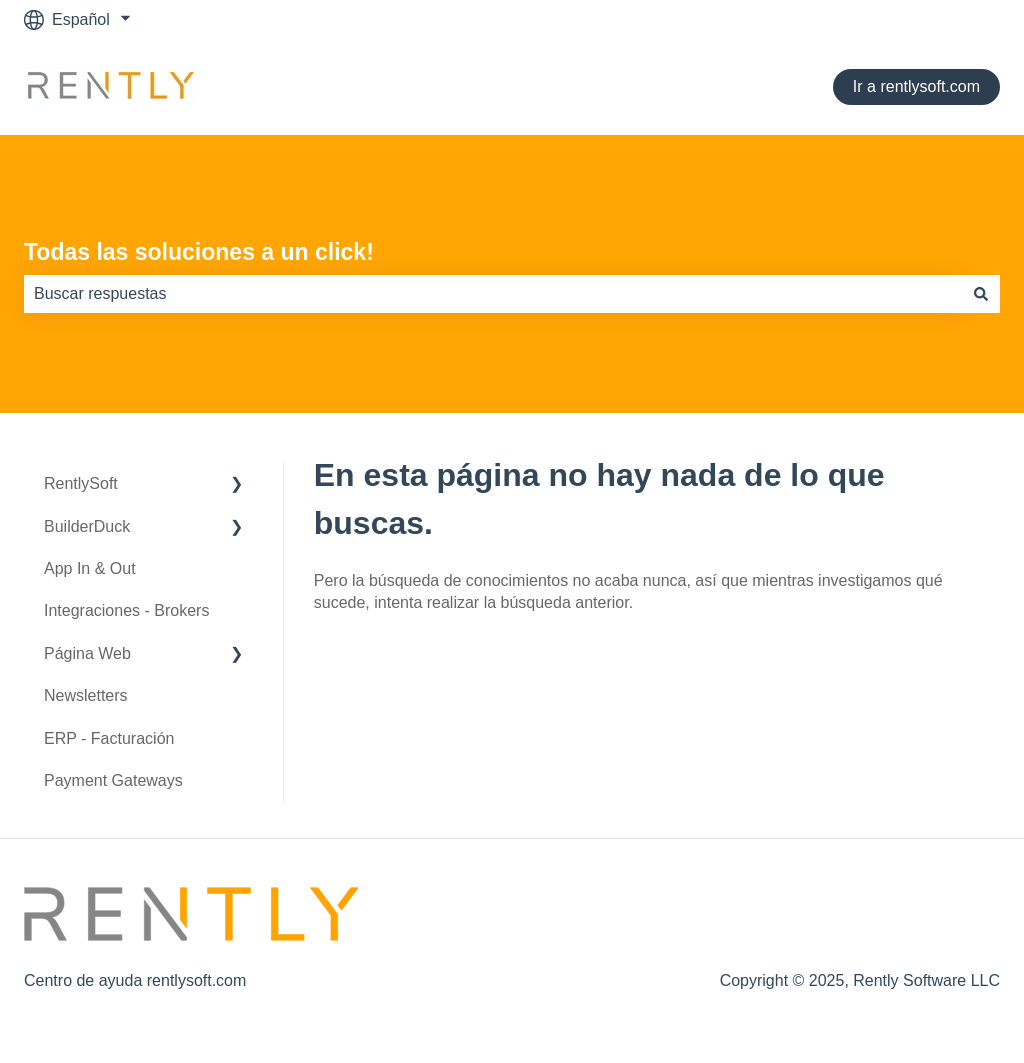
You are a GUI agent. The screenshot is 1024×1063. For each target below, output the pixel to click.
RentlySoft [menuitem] (81, 483)
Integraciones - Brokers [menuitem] (126, 610)
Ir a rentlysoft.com (916, 86)
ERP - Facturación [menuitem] (109, 738)
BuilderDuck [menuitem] (87, 526)
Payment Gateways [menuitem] (113, 780)
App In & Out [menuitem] (90, 568)
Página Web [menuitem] (87, 653)
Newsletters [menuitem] (86, 695)
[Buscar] (981, 294)
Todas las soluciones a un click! (199, 252)
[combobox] (493, 294)
